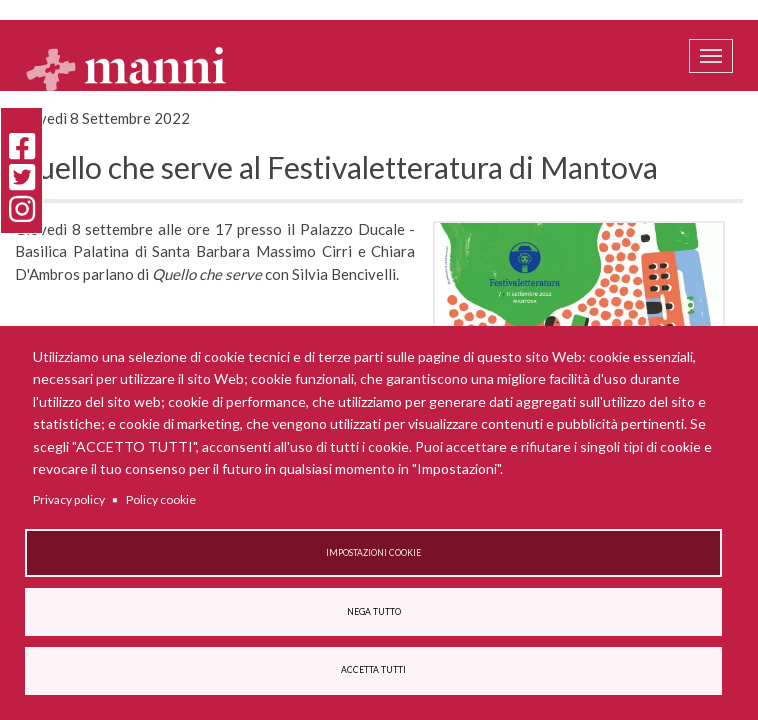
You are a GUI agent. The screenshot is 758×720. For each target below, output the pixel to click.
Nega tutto (374, 612)
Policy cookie (161, 499)
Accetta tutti (373, 670)
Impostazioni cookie (373, 553)
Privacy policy (69, 499)
